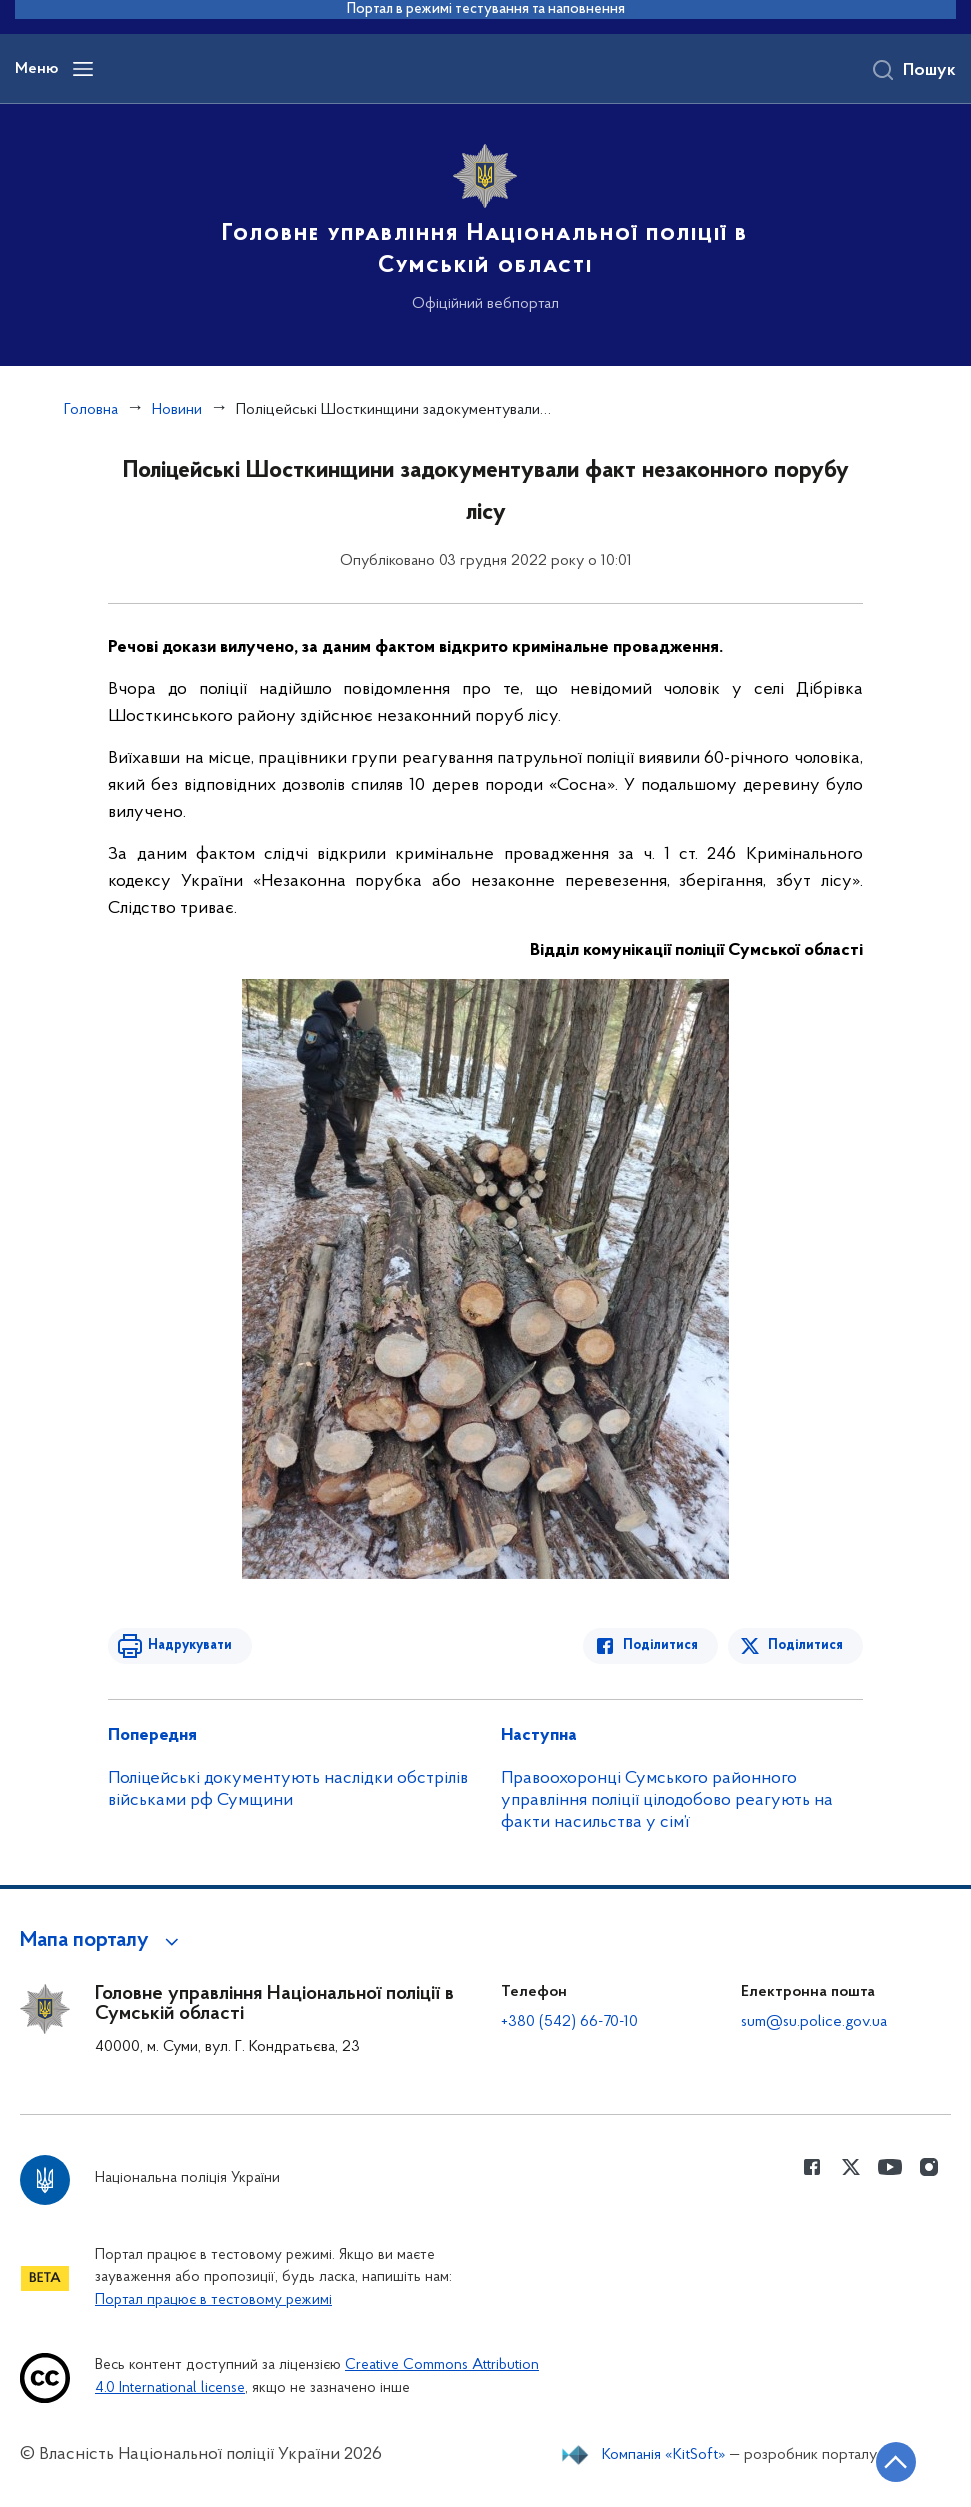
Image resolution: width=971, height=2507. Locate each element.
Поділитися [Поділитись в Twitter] (805, 1645)
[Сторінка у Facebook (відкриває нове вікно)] (812, 2167)
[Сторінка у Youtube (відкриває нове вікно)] (890, 2167)
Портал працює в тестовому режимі (213, 2300)
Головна (91, 410)
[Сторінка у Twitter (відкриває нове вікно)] (851, 2167)
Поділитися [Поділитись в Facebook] (660, 1645)
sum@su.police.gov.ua (814, 2022)
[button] (102, 1941)
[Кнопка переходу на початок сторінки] (896, 2462)
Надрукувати (190, 1645)
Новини (177, 410)
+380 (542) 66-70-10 (569, 2022)
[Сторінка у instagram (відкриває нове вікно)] (929, 2167)
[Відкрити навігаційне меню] (83, 69)
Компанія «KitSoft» (664, 2455)
